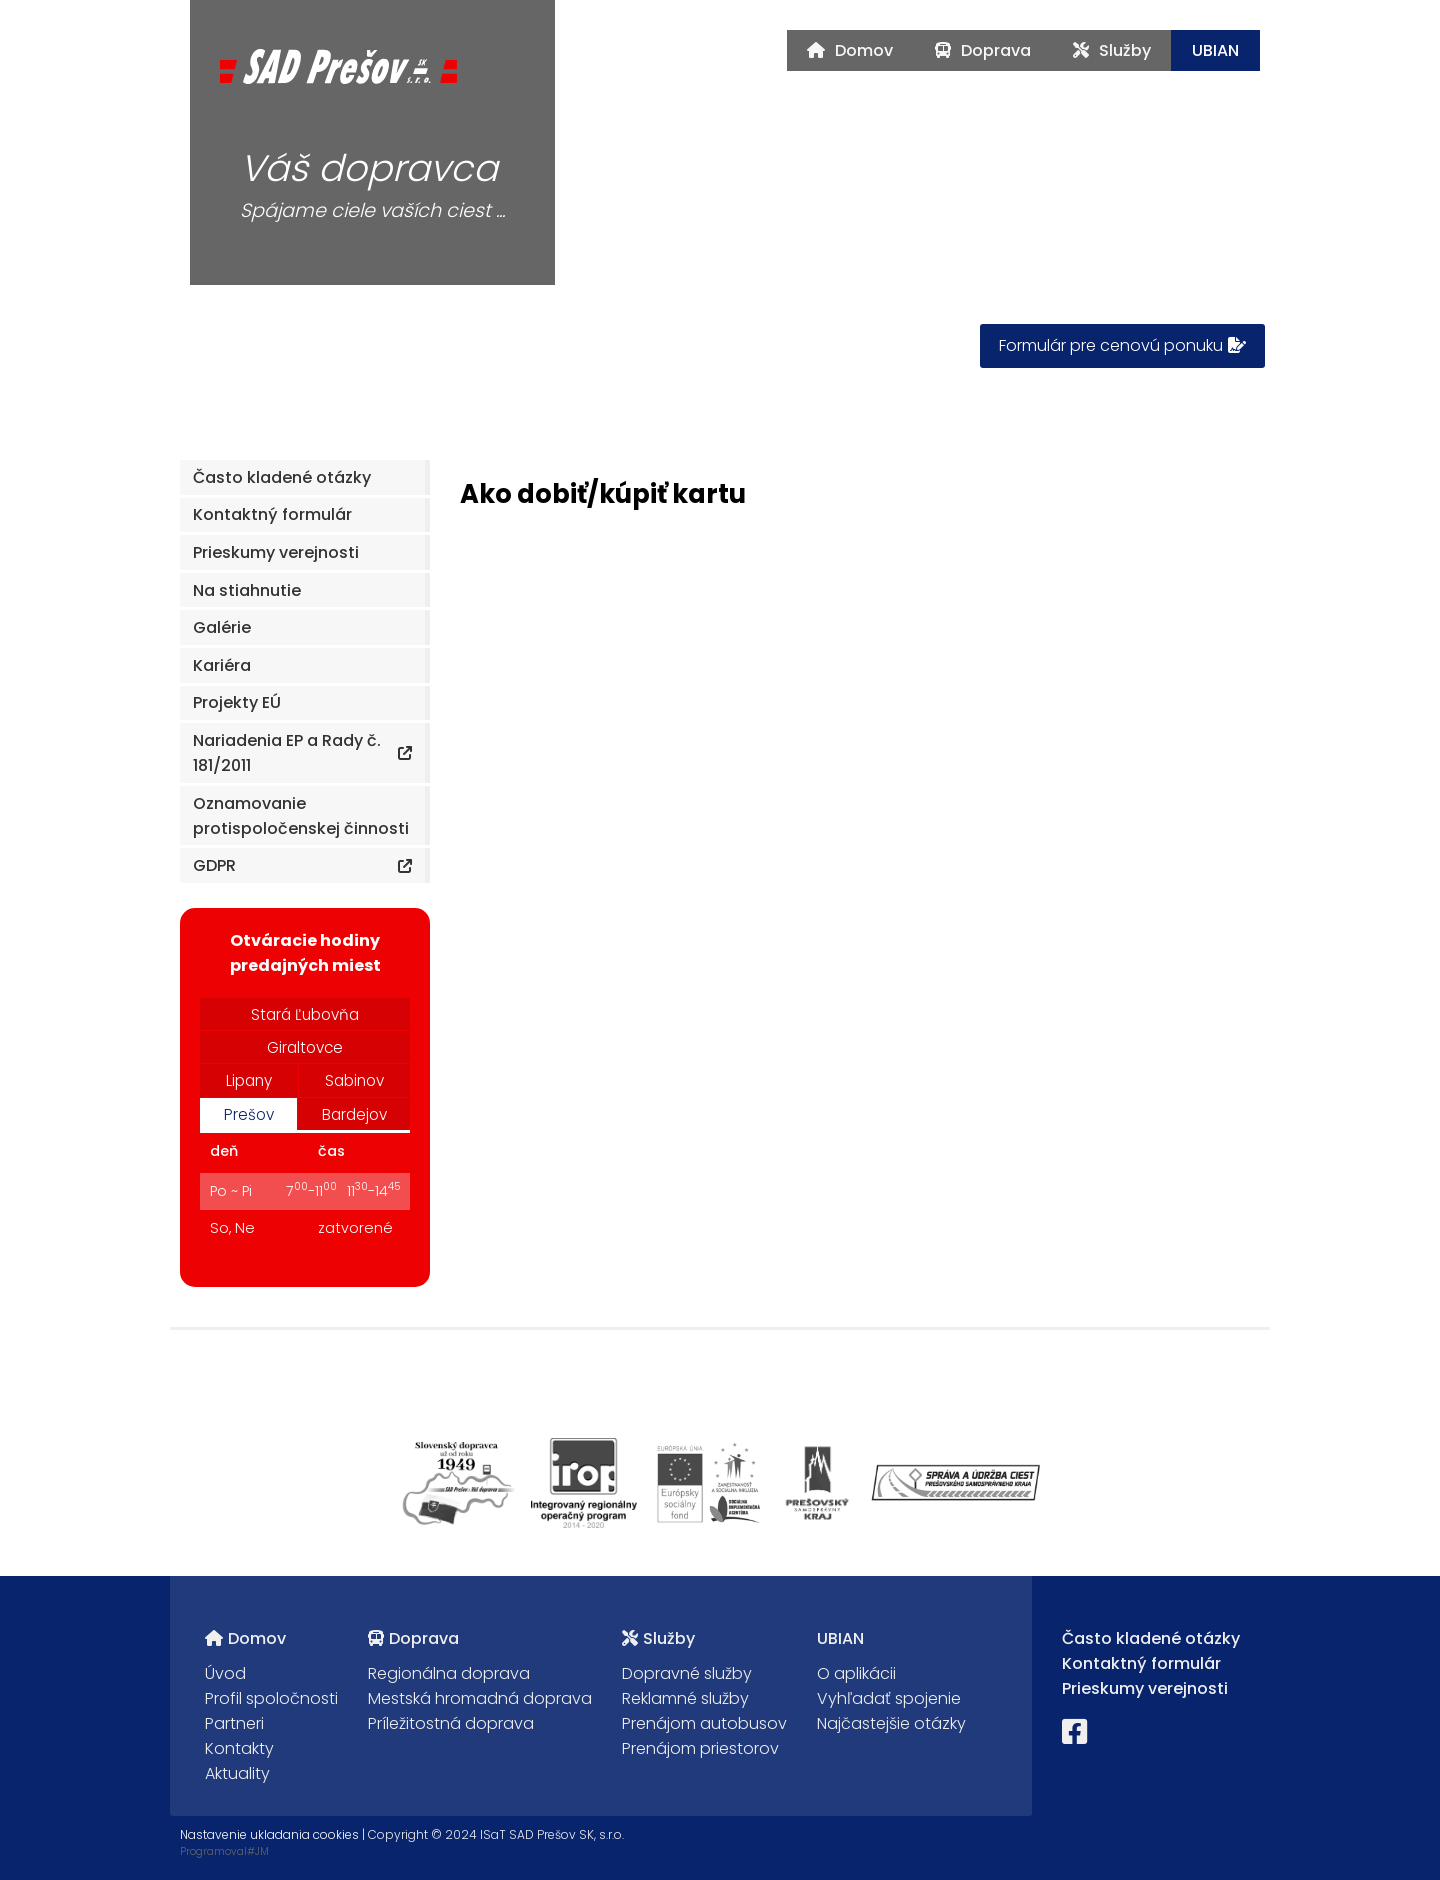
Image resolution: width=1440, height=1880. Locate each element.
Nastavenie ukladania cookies (269, 1834)
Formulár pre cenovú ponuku (1122, 345)
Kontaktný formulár (1141, 1663)
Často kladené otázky (1151, 1638)
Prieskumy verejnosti (1145, 1688)
